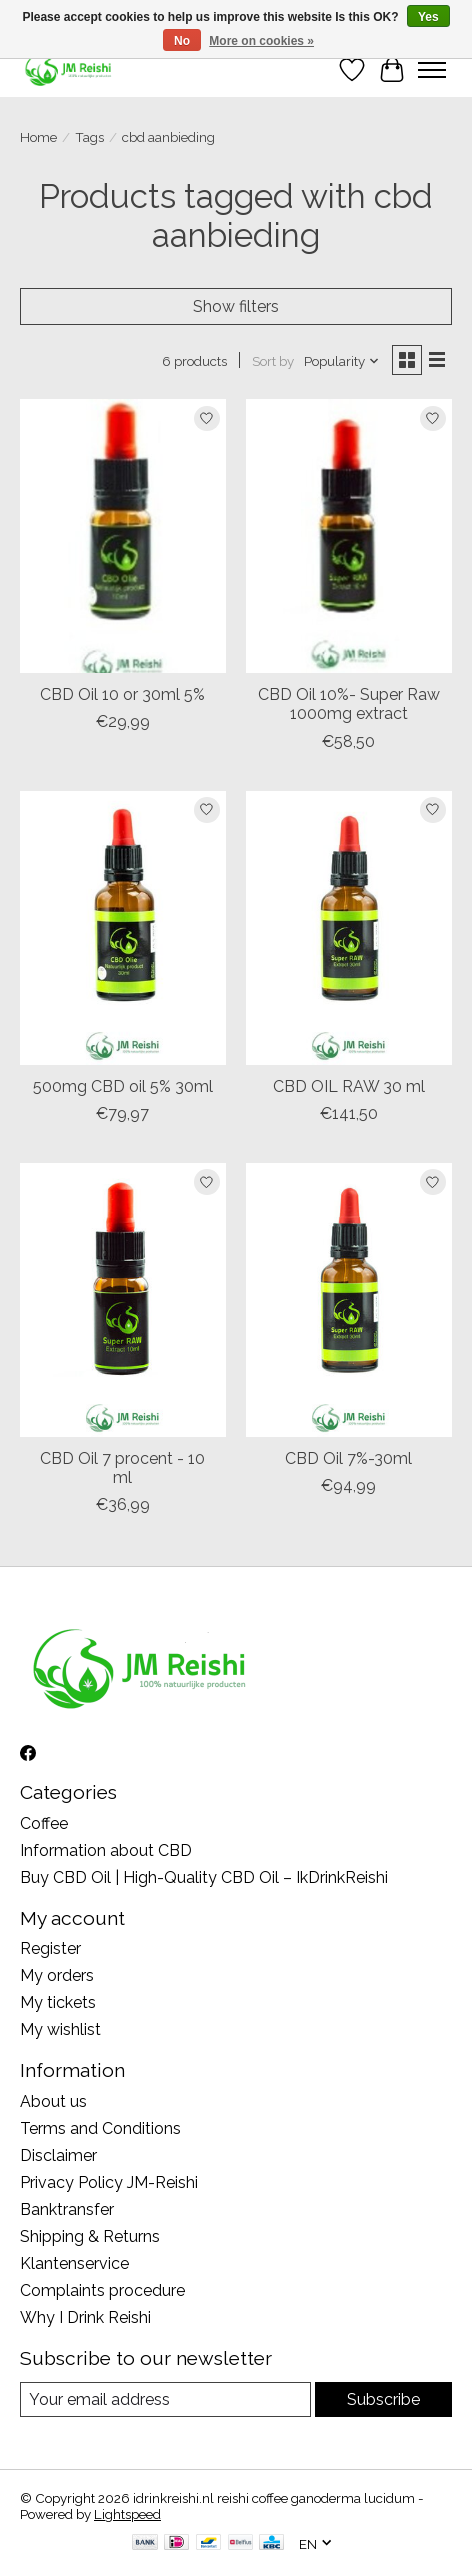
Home (38, 137)
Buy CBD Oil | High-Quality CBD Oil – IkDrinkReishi (204, 1877)
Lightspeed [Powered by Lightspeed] (127, 2514)
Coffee (44, 1823)
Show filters (236, 306)
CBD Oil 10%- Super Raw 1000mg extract (349, 704)
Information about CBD (106, 1850)
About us (53, 2101)
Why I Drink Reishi (85, 2317)
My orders (57, 1975)
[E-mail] (165, 2399)
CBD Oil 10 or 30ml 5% (122, 694)
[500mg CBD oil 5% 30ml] (123, 928)
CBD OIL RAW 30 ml (349, 1086)
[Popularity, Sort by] (342, 361)
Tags (89, 137)
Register (50, 1948)
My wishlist (60, 2029)
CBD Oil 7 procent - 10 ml (122, 1468)
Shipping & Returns (90, 2236)
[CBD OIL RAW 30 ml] (349, 928)
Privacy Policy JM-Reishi (109, 2182)
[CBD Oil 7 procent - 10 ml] (123, 1300)
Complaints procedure (102, 2290)
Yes (428, 17)
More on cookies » (261, 41)
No (182, 41)
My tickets (58, 2002)
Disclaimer (58, 2155)
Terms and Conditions (100, 2128)
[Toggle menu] (432, 70)
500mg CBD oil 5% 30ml (123, 1086)
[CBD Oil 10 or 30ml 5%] (123, 536)
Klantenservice (74, 2263)
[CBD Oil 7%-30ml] (349, 1300)
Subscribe (383, 2399)
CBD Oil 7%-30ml (348, 1458)
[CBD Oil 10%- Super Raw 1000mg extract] (349, 536)
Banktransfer (67, 2209)
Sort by (273, 361)
